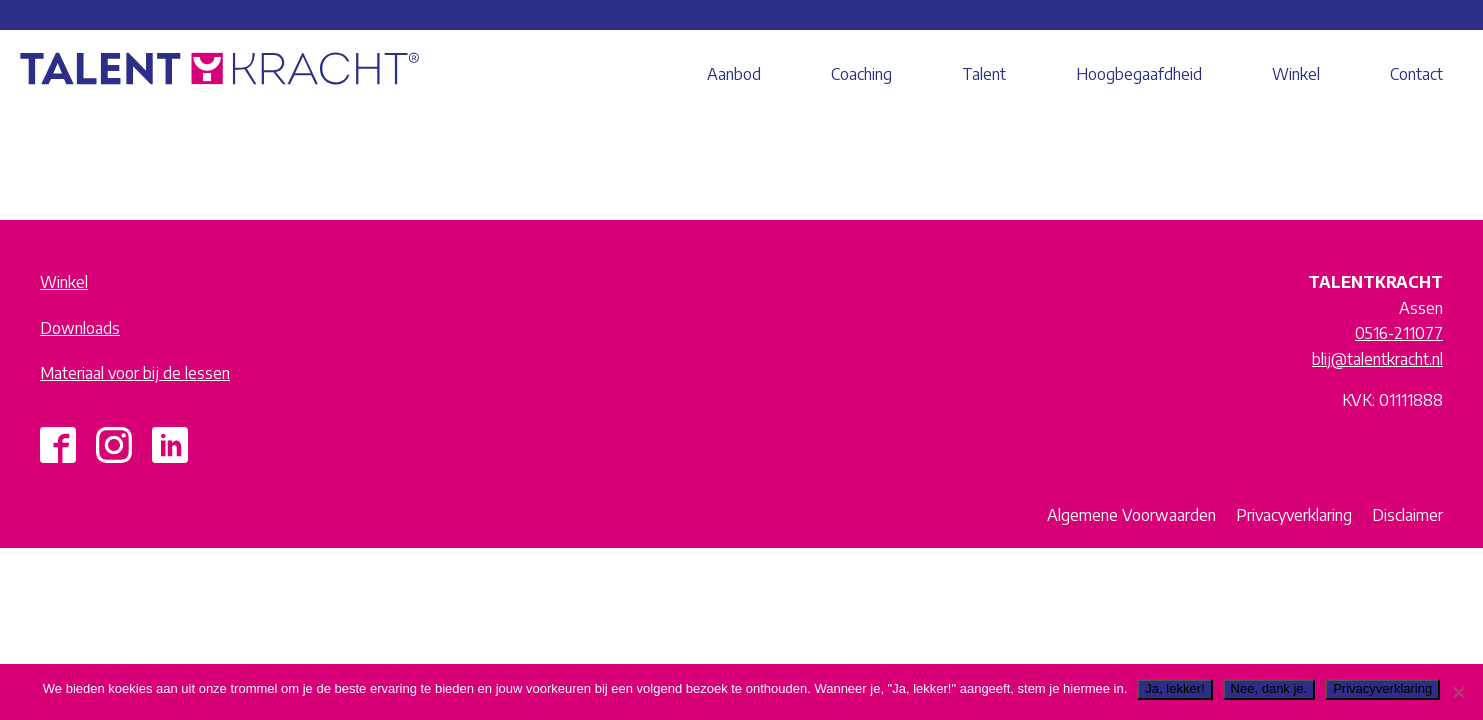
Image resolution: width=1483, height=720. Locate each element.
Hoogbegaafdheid (1139, 74)
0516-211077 (1399, 333)
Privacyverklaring (1294, 515)
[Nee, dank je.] (1458, 692)
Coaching (861, 74)
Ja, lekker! (1174, 688)
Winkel (1296, 74)
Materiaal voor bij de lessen (135, 373)
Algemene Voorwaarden (1131, 515)
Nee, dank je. (1269, 688)
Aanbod (734, 74)
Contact (1416, 74)
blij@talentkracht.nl (1377, 359)
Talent (984, 74)
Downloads (80, 328)
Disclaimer (1407, 515)
